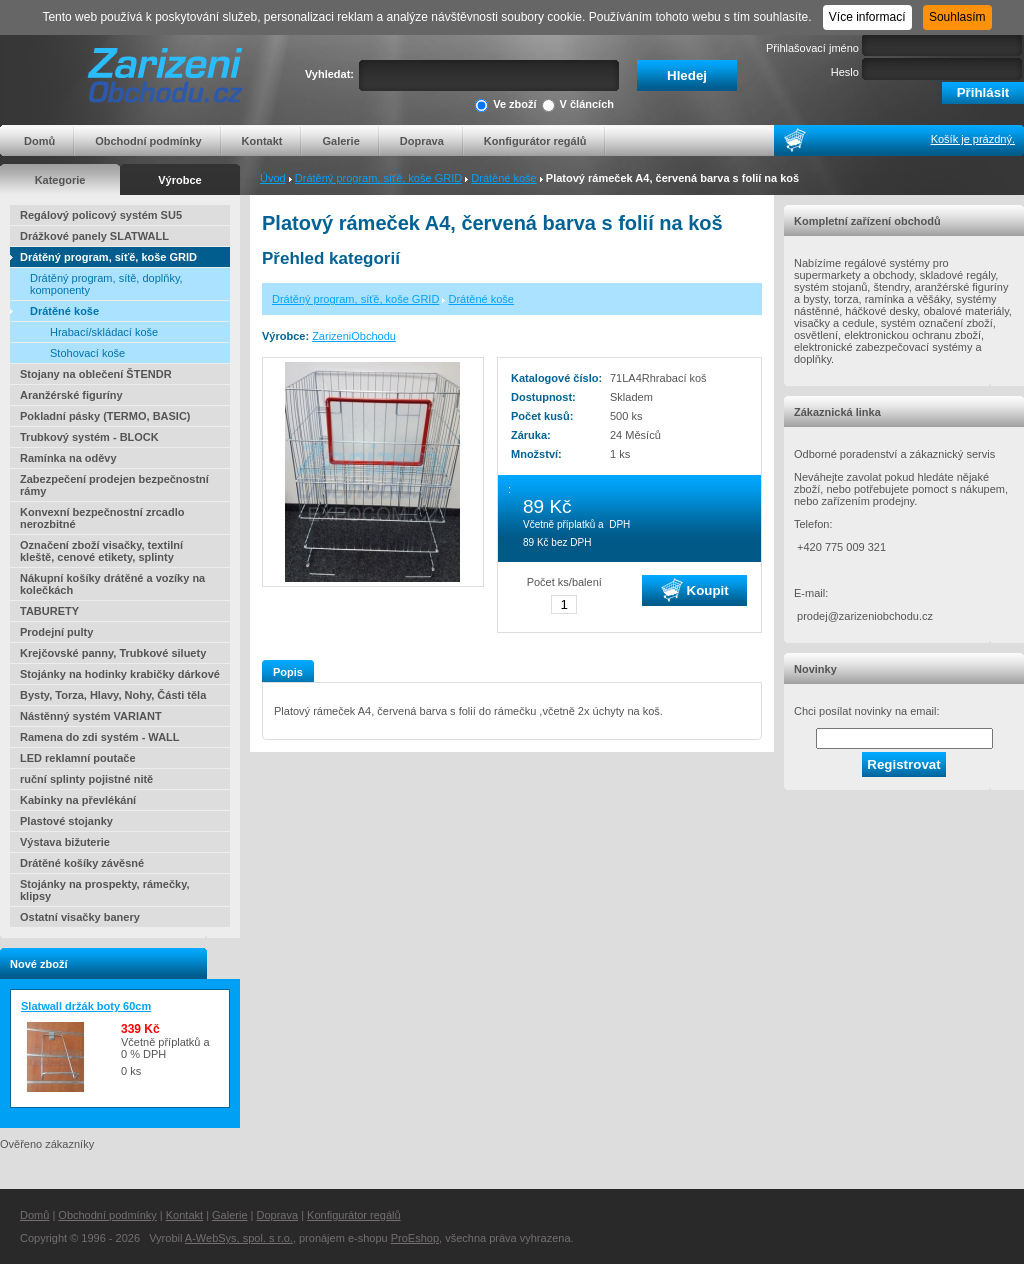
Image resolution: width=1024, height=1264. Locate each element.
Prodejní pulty (56, 632)
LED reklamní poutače (78, 758)
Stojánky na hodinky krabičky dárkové (120, 674)
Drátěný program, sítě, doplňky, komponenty (106, 284)
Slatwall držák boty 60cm (86, 1006)
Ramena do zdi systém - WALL (100, 737)
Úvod (273, 178)
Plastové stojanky (66, 821)
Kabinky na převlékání (78, 800)
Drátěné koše (503, 178)
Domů (39, 141)
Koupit (695, 590)
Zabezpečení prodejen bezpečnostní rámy (114, 485)
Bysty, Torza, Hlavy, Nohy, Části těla (113, 695)
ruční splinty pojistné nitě (86, 779)
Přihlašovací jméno (812, 48)
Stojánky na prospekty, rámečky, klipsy (105, 890)
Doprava (422, 141)
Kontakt (262, 141)
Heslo (845, 72)
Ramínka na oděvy (68, 458)
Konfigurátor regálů (535, 141)
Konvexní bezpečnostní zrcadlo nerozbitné (102, 518)
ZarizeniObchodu (354, 336)
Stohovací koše (87, 353)
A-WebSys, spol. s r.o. (239, 1238)
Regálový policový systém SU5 (101, 215)
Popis (288, 672)
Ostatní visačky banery (80, 917)
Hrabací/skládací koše (104, 332)
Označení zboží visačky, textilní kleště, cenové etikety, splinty (101, 551)
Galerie (340, 141)
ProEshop (415, 1238)
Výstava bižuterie (65, 842)
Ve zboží (505, 105)
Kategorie (60, 180)
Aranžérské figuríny (71, 395)
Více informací (867, 17)
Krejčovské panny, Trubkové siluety (113, 653)
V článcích (578, 105)
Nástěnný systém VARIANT (91, 716)
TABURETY (49, 611)
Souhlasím (957, 17)
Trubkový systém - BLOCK (89, 437)
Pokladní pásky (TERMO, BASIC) (105, 416)
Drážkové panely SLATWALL (94, 236)
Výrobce (179, 180)
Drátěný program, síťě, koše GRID (378, 178)
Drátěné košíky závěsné (82, 863)
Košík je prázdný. (973, 139)
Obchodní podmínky (148, 141)
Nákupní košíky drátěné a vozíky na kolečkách (112, 584)
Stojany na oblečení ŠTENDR (96, 374)
